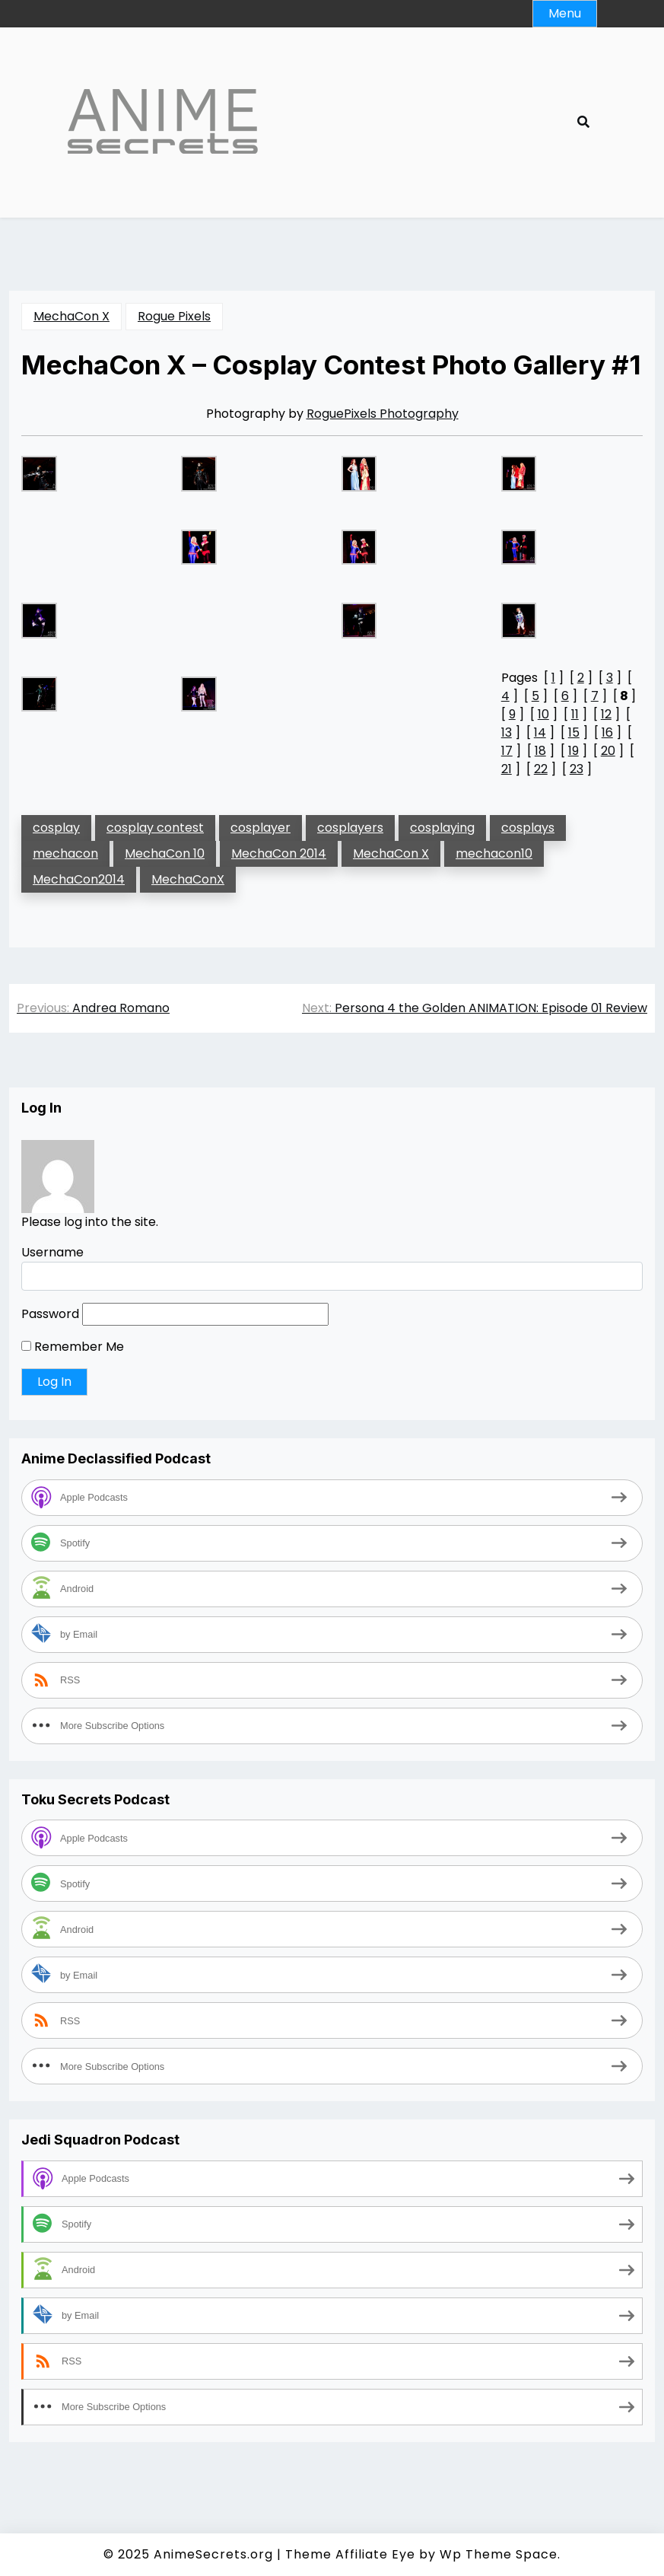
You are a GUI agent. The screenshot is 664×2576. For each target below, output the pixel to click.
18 (540, 750)
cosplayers (350, 827)
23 (576, 769)
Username (52, 1252)
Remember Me (72, 1346)
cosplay (56, 827)
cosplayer (260, 827)
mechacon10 (494, 853)
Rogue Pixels (174, 316)
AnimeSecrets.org (213, 2554)
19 (573, 750)
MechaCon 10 (165, 853)
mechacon (65, 853)
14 (540, 732)
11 (575, 714)
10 (543, 714)
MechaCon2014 (79, 879)
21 (506, 769)
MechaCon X (71, 316)
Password (50, 1314)
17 (507, 750)
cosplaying (442, 827)
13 (506, 732)
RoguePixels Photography (383, 413)
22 (541, 769)
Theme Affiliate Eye (350, 2554)
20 (608, 750)
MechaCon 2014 (278, 853)
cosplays (527, 827)
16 (607, 732)
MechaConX (187, 879)
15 (574, 732)
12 (606, 714)
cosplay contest (155, 827)
